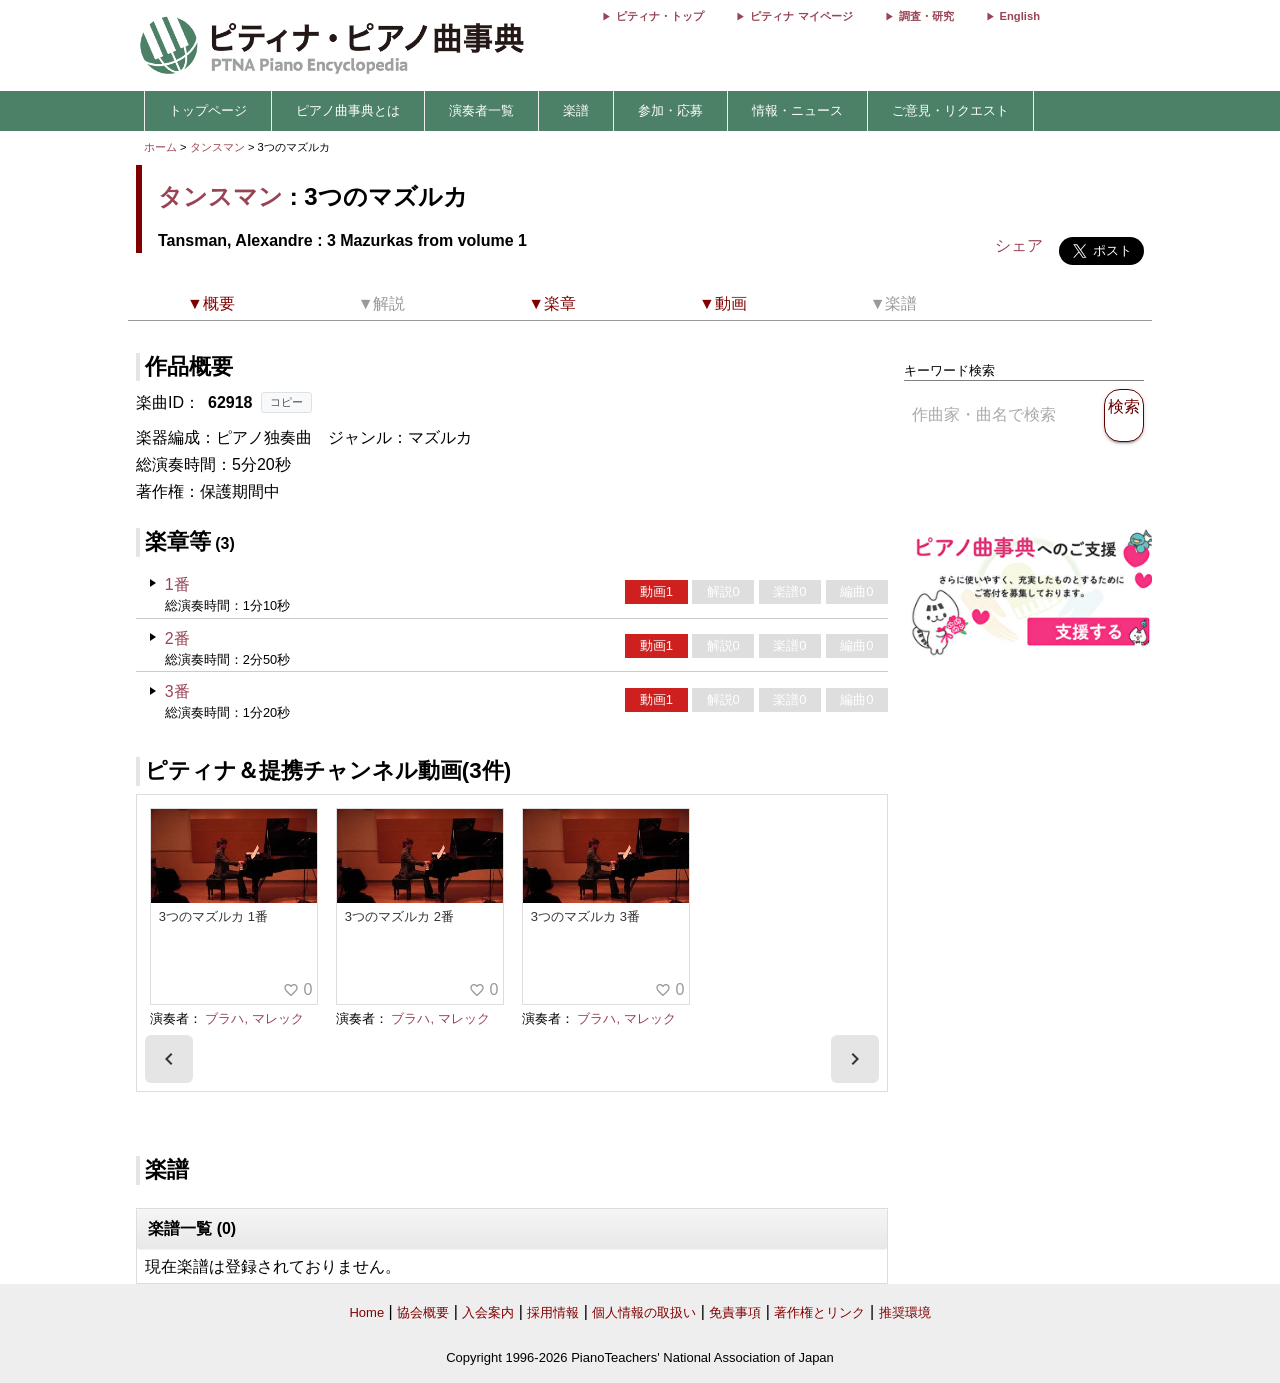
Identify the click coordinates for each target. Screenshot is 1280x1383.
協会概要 (423, 1312)
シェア (1019, 245)
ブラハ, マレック (254, 1018)
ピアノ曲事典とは (348, 110)
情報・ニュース (797, 110)
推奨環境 (905, 1312)
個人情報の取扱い (644, 1312)
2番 (177, 638)
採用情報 (553, 1312)
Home (366, 1312)
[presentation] (169, 1059)
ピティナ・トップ (660, 16)
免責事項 (735, 1312)
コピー (286, 402)
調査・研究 (926, 16)
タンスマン (217, 147)
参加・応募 (670, 110)
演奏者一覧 (481, 110)
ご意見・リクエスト (950, 110)
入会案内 (488, 1312)
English (1020, 16)
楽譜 (576, 110)
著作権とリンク (819, 1312)
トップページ (208, 110)
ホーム (160, 147)
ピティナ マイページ (801, 16)
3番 (177, 691)
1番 (177, 584)
